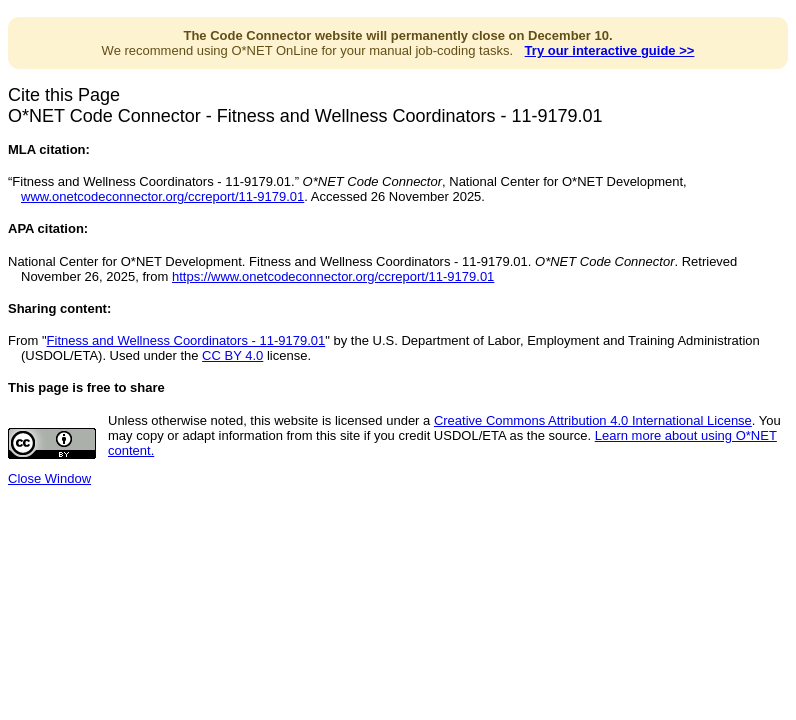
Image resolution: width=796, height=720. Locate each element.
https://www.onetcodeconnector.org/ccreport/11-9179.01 (333, 276)
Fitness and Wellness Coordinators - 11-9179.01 (186, 340)
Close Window (49, 478)
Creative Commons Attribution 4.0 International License (593, 420)
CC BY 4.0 (232, 355)
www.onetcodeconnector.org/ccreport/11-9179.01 (162, 196)
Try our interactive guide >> (610, 50)
